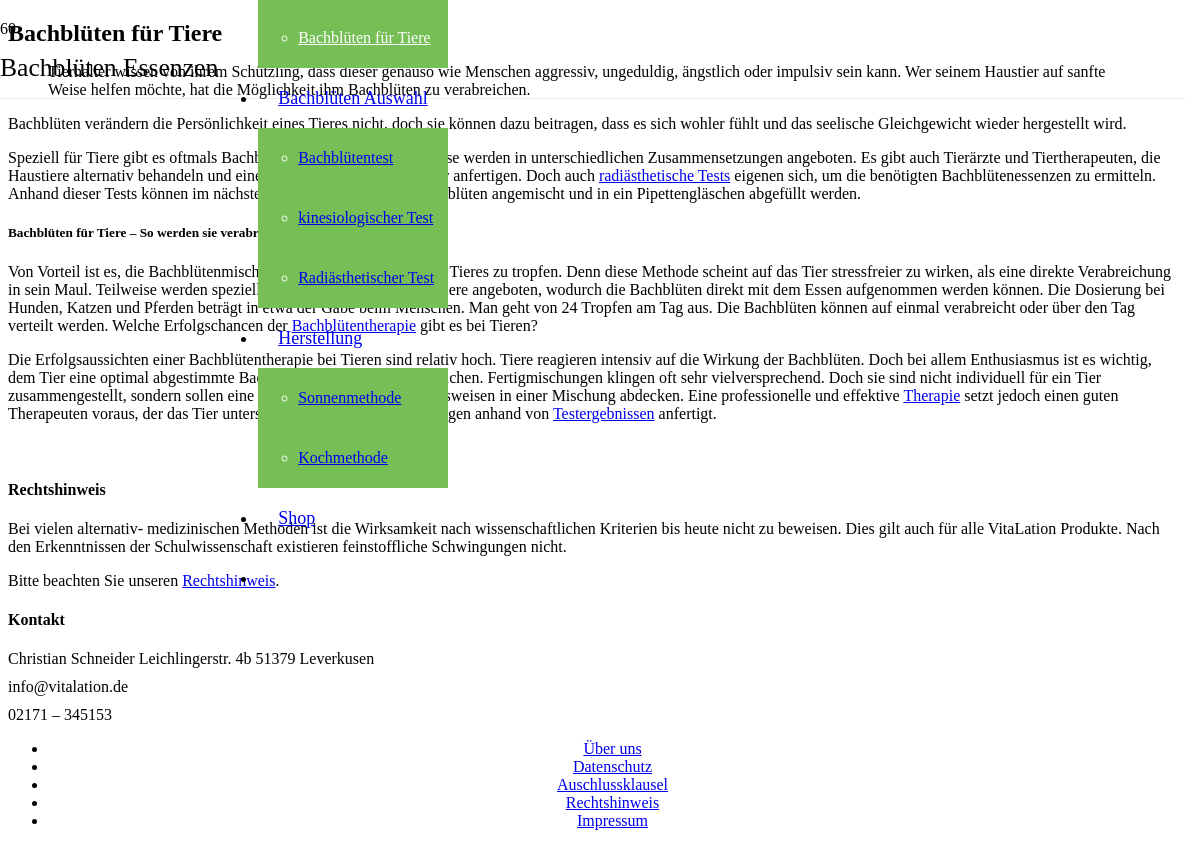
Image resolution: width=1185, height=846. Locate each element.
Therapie (931, 395)
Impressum (612, 820)
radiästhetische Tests (664, 175)
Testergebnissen (604, 413)
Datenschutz (612, 766)
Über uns (612, 748)
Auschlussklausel (612, 784)
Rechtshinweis (612, 802)
